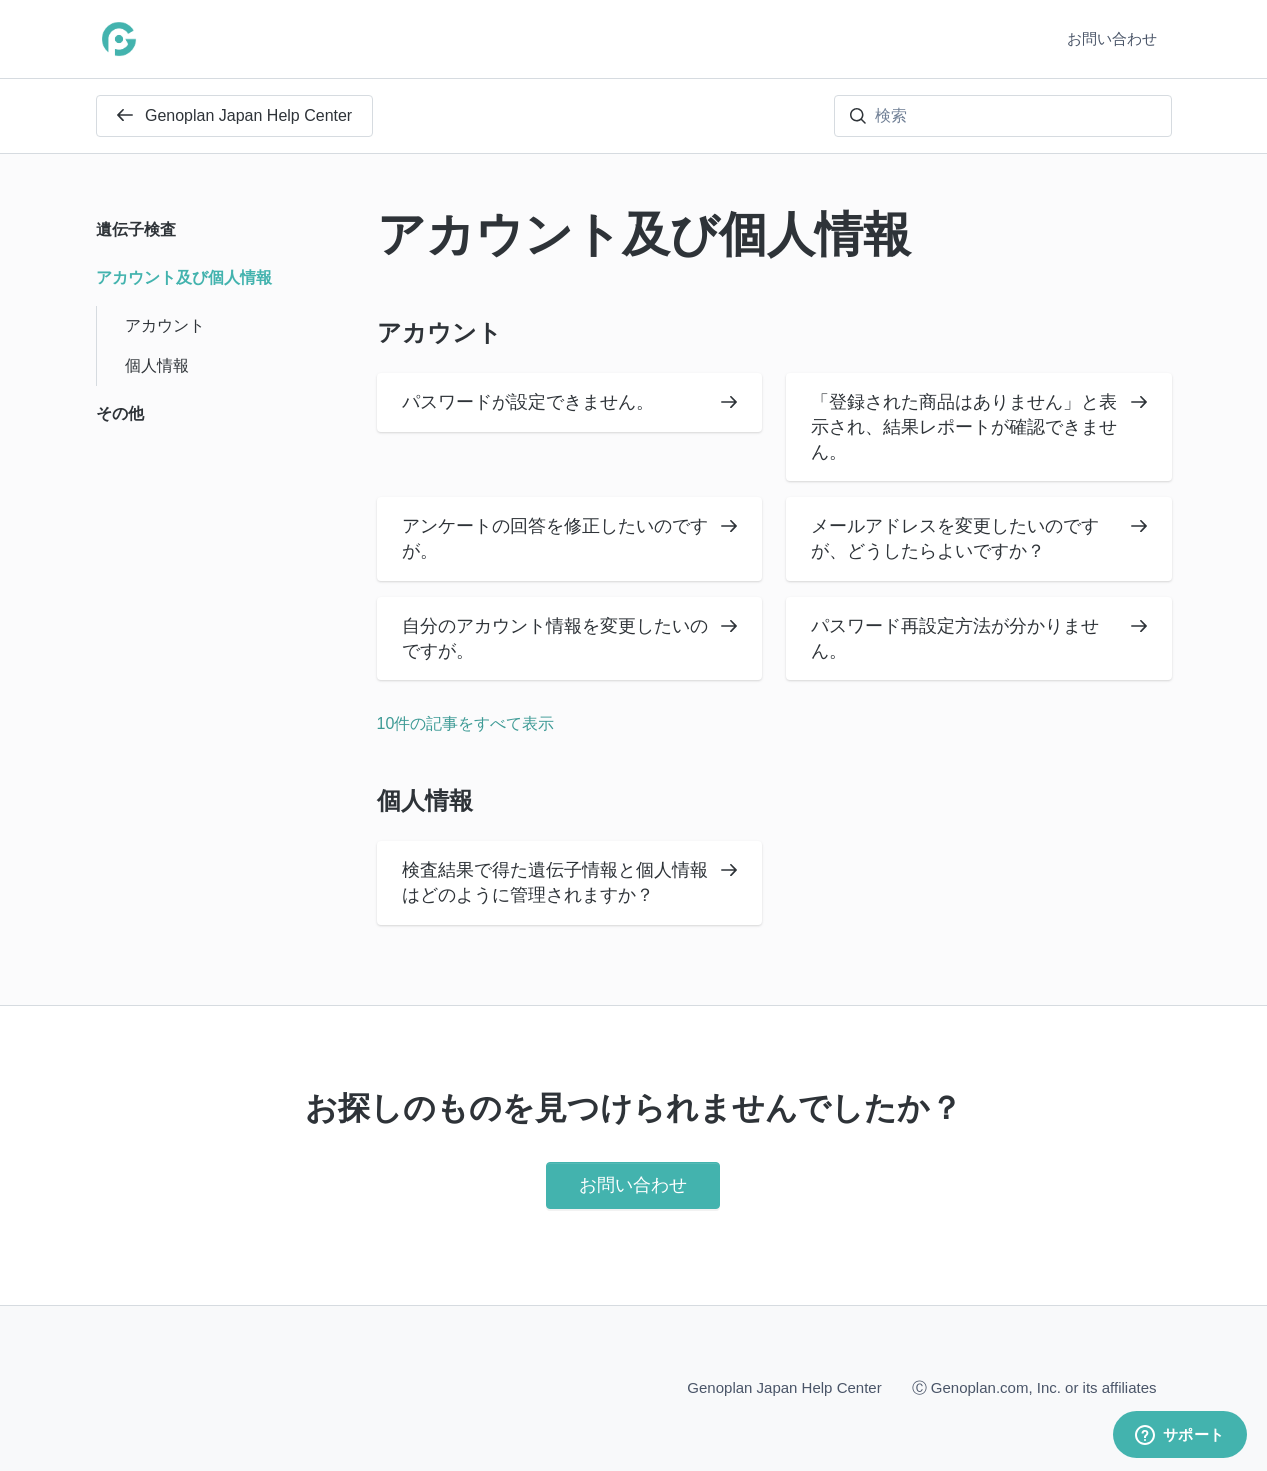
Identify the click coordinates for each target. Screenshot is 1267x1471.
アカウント (439, 332)
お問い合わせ (1112, 38)
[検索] (1002, 116)
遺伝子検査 (136, 229)
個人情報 (425, 800)
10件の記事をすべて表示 (466, 723)
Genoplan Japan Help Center (235, 115)
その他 (120, 413)
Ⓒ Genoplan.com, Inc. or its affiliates (1034, 1386)
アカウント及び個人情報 (184, 277)
